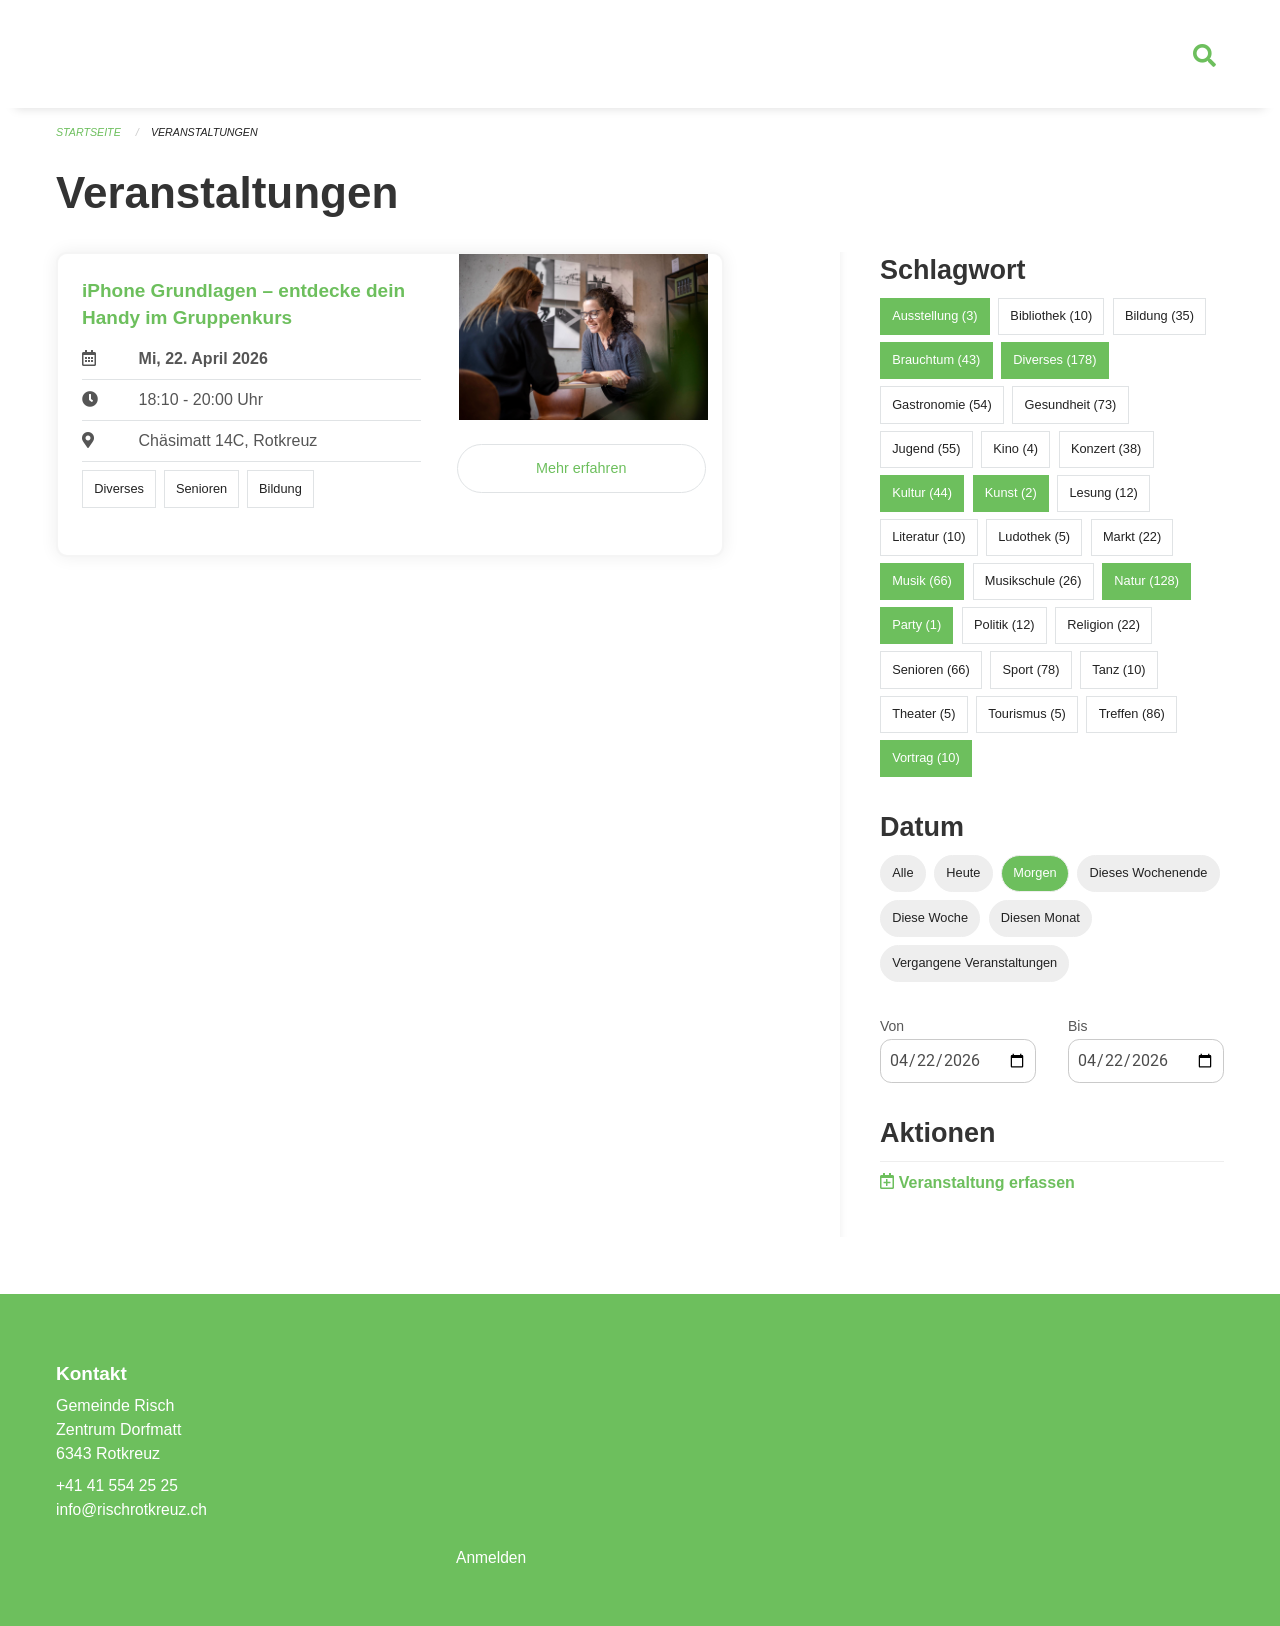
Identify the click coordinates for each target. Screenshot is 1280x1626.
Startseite (89, 140)
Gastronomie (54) (942, 411)
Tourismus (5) (1027, 721)
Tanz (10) (1118, 676)
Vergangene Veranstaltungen (974, 970)
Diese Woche (930, 925)
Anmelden (492, 1557)
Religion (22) (1103, 632)
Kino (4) (1015, 455)
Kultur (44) (922, 500)
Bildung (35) (1159, 323)
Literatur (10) (928, 544)
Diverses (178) (1054, 367)
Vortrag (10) (926, 765)
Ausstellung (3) (934, 323)
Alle (902, 880)
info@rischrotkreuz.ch (133, 1509)
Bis (1077, 1034)
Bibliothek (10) (1051, 323)
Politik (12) (1004, 632)
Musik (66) (922, 588)
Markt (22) (1132, 544)
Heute (963, 880)
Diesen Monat (1040, 925)
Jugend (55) (926, 455)
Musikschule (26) (1033, 588)
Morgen (1034, 880)
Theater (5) (923, 721)
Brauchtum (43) (936, 367)
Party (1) (916, 632)
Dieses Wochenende (1149, 880)
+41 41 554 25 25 (118, 1485)
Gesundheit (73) (1071, 411)
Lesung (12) (1103, 500)
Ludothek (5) (1034, 544)
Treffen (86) (1132, 721)
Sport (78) (1031, 676)
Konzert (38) (1106, 455)
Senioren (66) (931, 676)
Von (892, 1034)
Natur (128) (1146, 588)
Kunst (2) (1011, 500)
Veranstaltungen (208, 140)
